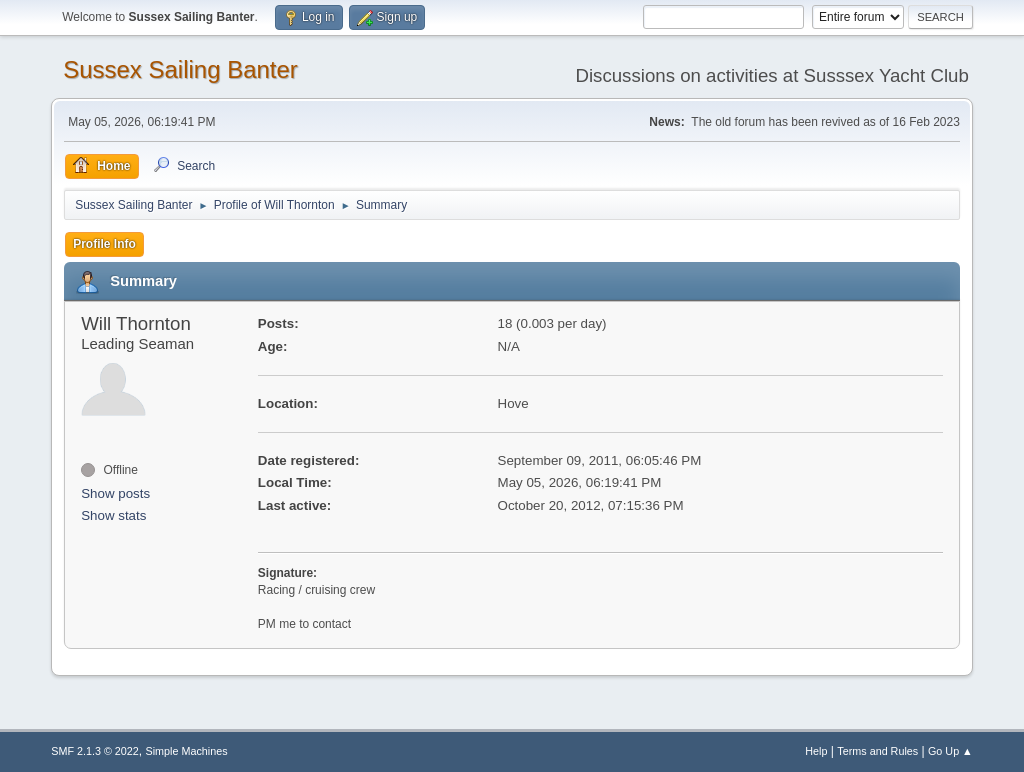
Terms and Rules (877, 751)
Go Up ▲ (950, 751)
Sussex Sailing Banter (180, 69)
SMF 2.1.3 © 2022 (95, 751)
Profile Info (104, 244)
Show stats (113, 515)
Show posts (115, 493)
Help (816, 751)
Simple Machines (187, 751)
